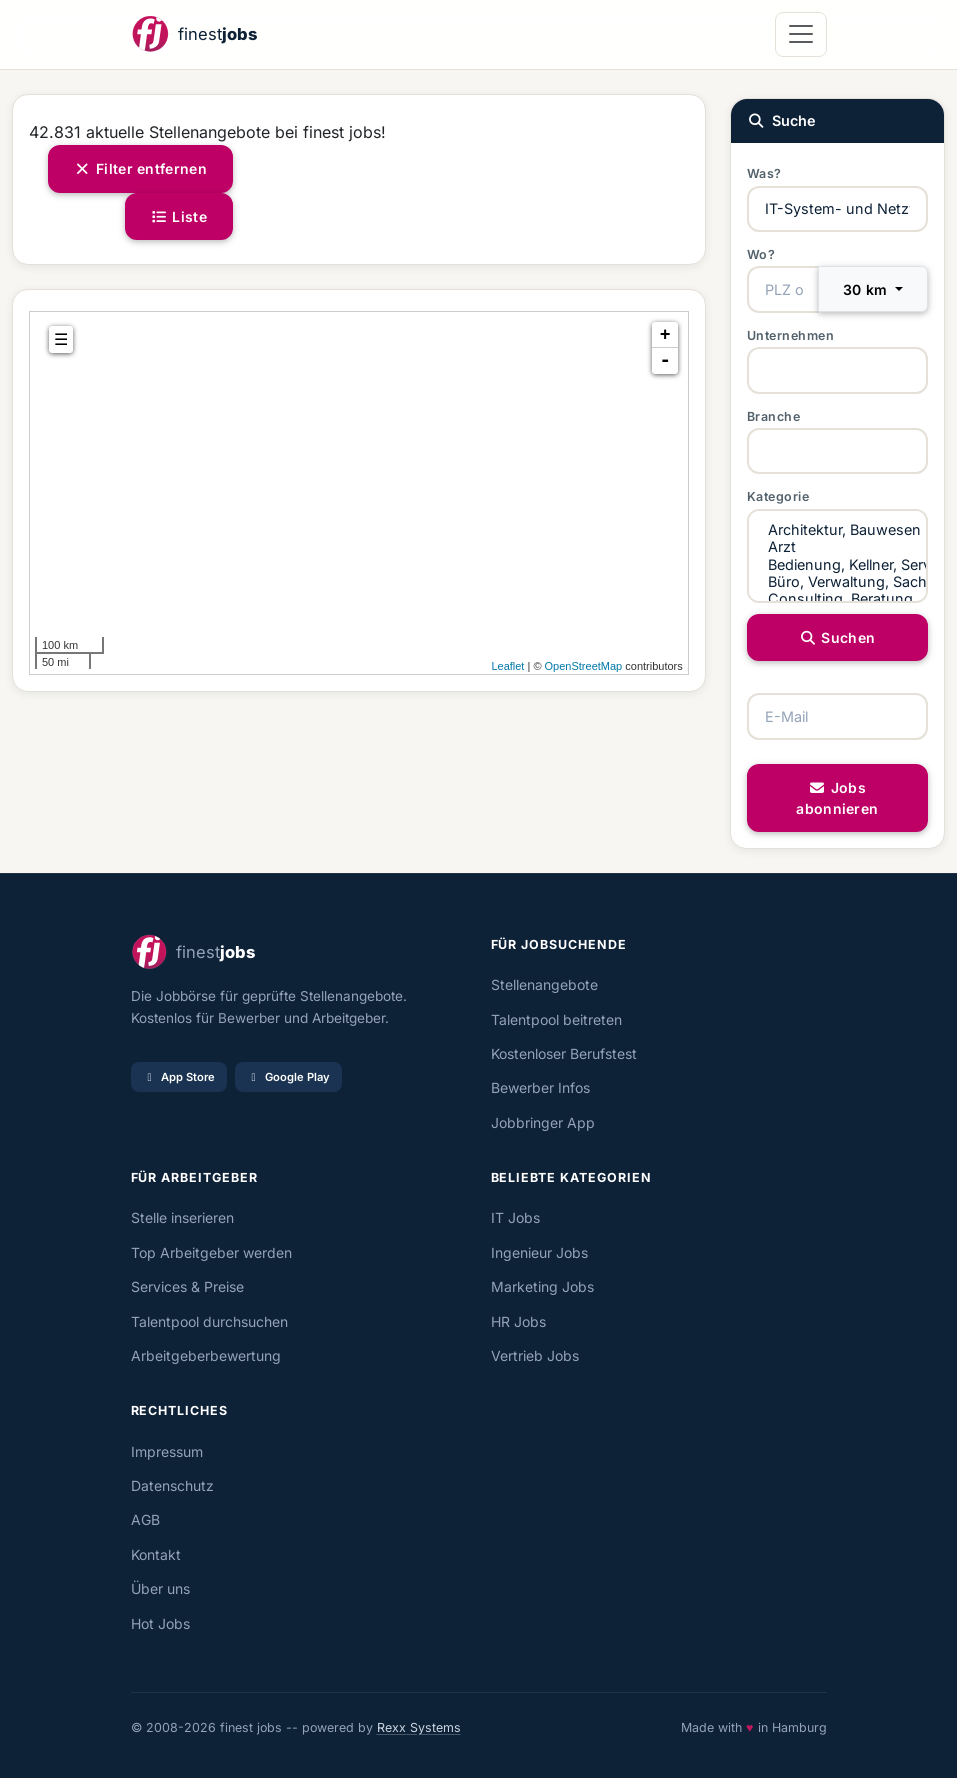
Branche (774, 416)
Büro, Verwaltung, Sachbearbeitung (837, 581)
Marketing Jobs (542, 1286)
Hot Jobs (160, 1623)
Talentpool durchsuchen (209, 1321)
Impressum (167, 1451)
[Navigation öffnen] (800, 34)
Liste (179, 216)
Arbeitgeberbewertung (206, 1355)
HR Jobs (518, 1321)
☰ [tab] (61, 339)
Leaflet (507, 666)
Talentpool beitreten (556, 1019)
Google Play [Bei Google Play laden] (288, 1077)
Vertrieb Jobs (535, 1355)
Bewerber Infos (540, 1087)
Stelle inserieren (182, 1217)
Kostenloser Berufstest (564, 1053)
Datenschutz (172, 1485)
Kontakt (156, 1554)
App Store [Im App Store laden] (179, 1077)
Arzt (837, 546)
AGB (145, 1519)
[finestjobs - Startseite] (194, 34)
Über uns (160, 1588)
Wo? (761, 254)
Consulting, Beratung (837, 598)
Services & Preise (187, 1286)
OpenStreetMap (584, 666)
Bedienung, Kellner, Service (837, 564)
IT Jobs (515, 1217)
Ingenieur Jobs (539, 1252)
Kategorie (778, 496)
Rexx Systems (419, 1727)
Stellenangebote (544, 984)
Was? (764, 173)
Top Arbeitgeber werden (211, 1252)
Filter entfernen (140, 168)
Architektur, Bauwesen (837, 529)
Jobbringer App (543, 1122)
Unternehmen (791, 335)
